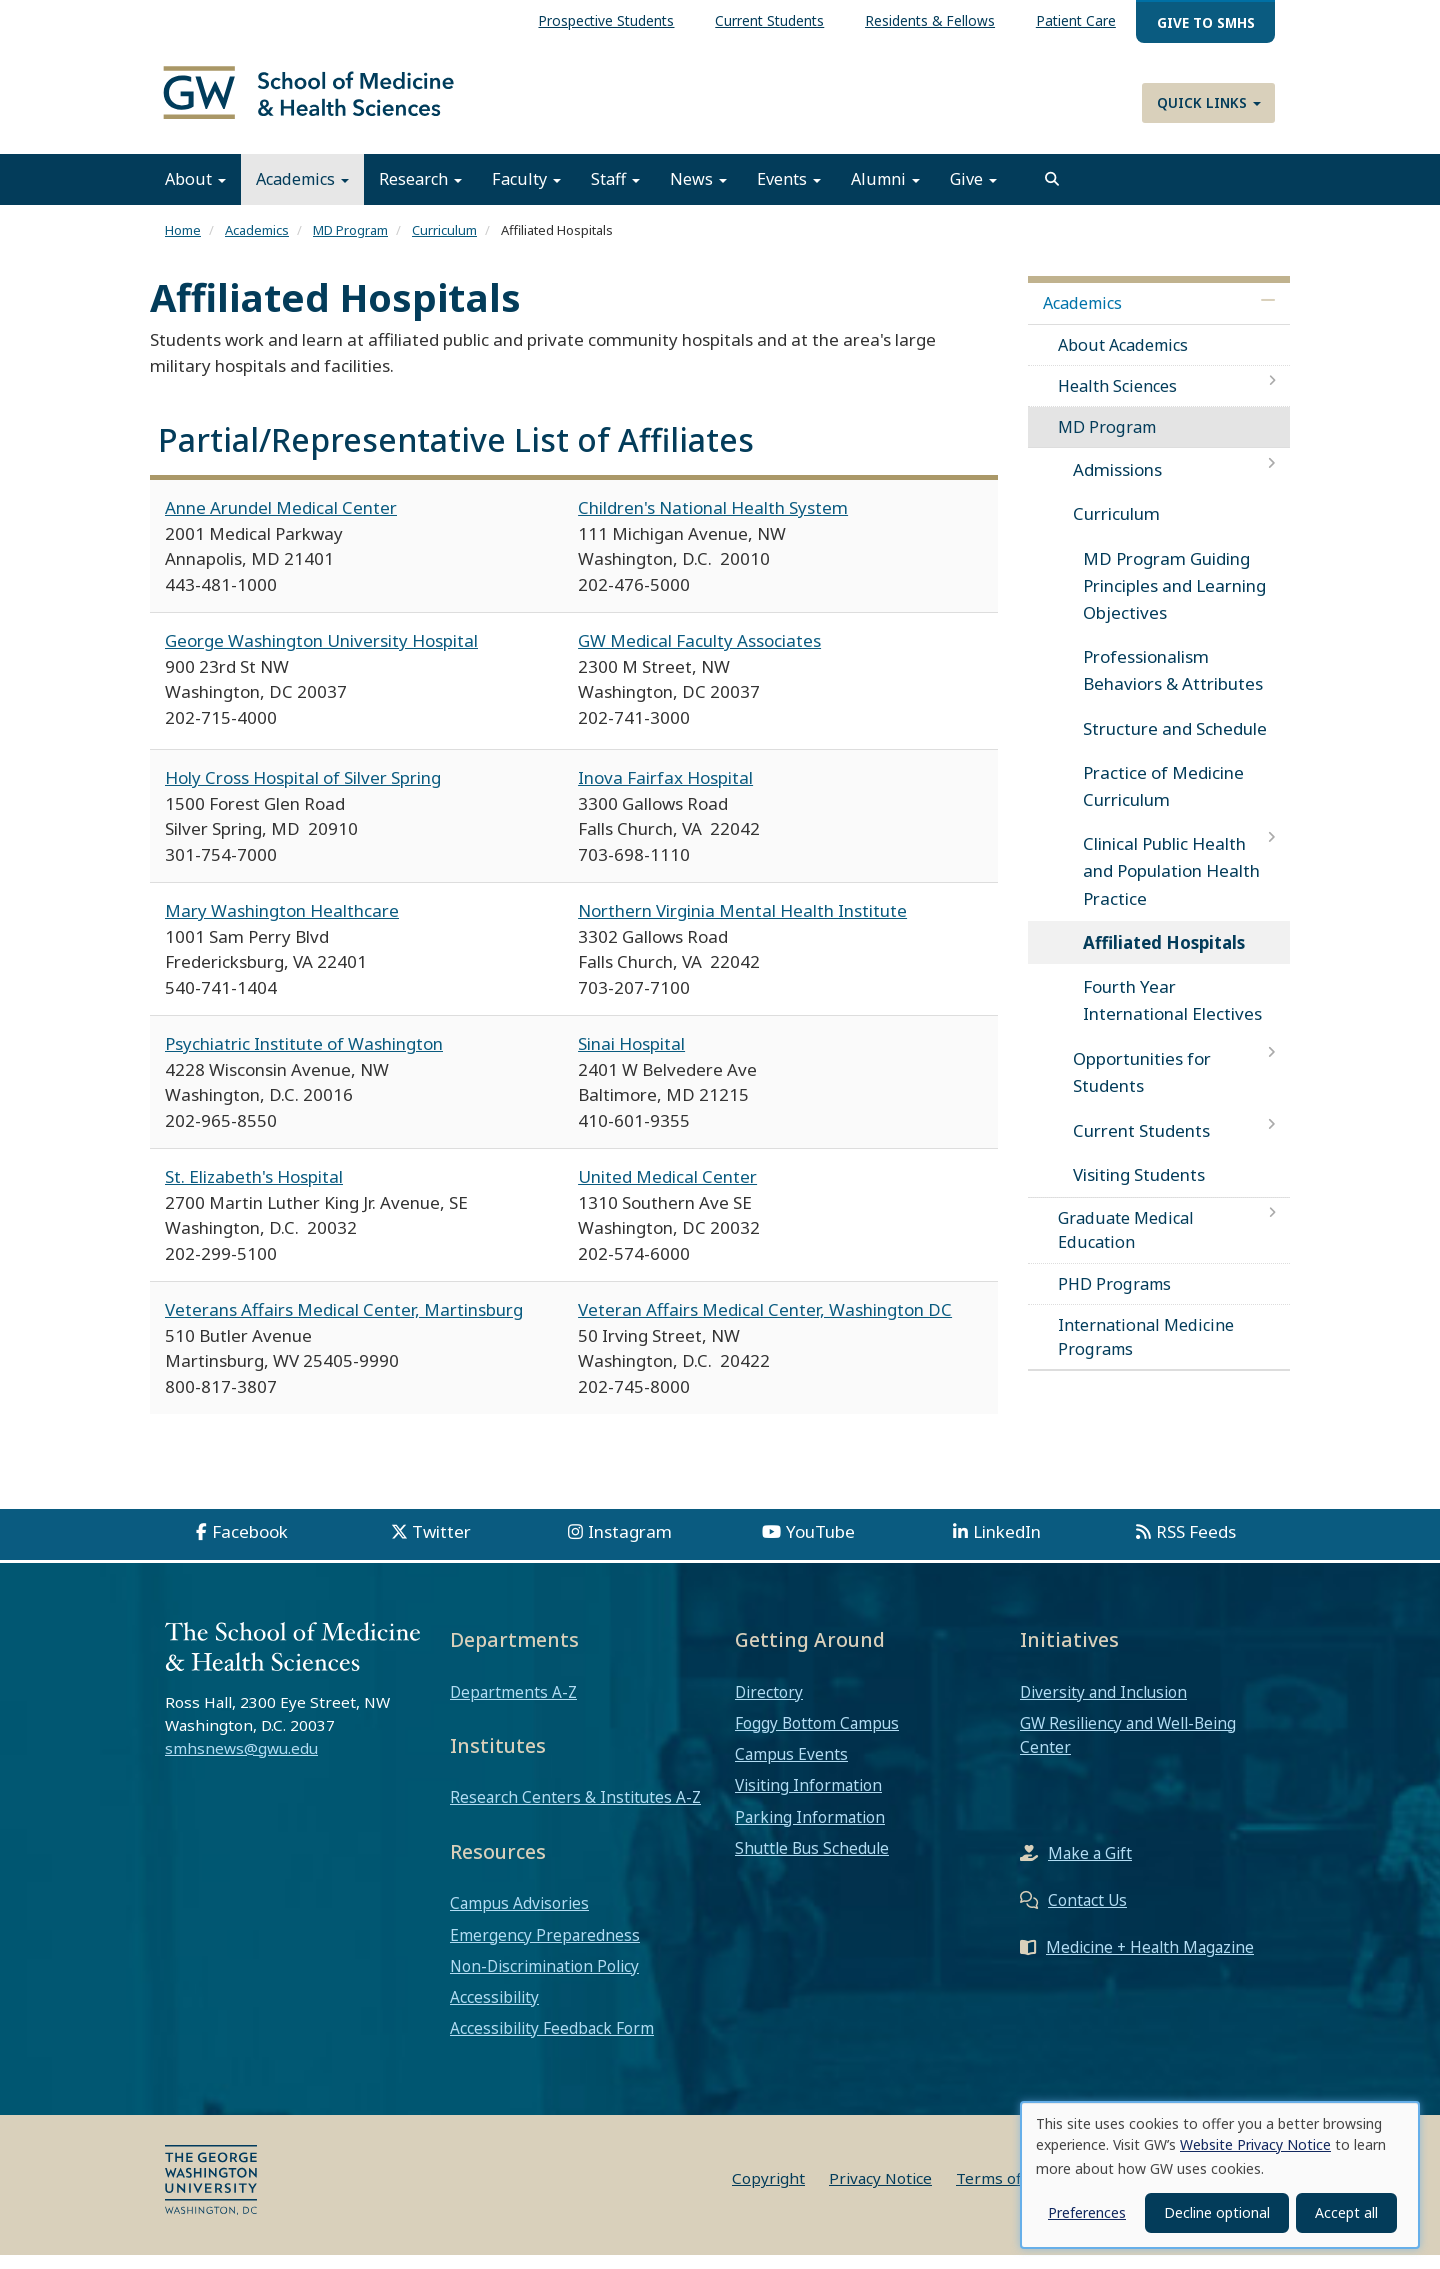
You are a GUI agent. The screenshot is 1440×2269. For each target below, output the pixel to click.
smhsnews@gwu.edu (241, 1762)
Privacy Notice (880, 2192)
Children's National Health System (713, 521)
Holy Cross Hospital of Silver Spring (303, 791)
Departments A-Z (513, 1705)
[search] (1052, 193)
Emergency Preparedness (545, 1948)
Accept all (1346, 2212)
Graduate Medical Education (1126, 1244)
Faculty (526, 193)
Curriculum (444, 244)
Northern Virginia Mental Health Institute (742, 924)
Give (973, 193)
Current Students (1141, 1143)
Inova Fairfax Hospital (665, 791)
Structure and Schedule (1175, 741)
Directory (769, 1705)
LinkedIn (1007, 1545)
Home (183, 244)
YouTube (820, 1545)
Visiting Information (808, 1799)
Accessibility (494, 2011)
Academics (302, 193)
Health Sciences (1117, 400)
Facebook (250, 1545)
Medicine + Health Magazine (1150, 1961)
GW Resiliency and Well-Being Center (1128, 1749)
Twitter (441, 1545)
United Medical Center (667, 1190)
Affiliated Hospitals (1164, 956)
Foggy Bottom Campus (817, 1737)
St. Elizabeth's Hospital (254, 1190)
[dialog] (1220, 2175)
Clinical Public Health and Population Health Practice (1171, 884)
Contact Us (1087, 1914)
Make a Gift (1090, 1867)
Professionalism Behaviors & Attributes (1173, 684)
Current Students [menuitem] (769, 20)
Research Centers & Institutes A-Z (575, 1811)
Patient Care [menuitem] (1076, 20)
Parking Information (810, 1830)
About (195, 193)
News (698, 193)
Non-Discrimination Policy (544, 1980)
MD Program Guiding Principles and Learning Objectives (1174, 598)
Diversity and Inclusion (1103, 1705)
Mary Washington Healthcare (282, 924)
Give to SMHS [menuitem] (1206, 22)
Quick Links (1209, 102)
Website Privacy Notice (1255, 2144)
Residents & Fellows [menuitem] (930, 20)
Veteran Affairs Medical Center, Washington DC (765, 1323)
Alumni (885, 193)
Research (420, 193)
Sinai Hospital (631, 1057)
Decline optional (1217, 2212)
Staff (615, 193)
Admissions (1117, 483)
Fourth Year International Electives (1172, 1014)
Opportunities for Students (1142, 1086)
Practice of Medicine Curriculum (1163, 800)
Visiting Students (1139, 1188)
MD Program (350, 244)
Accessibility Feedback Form (552, 2042)
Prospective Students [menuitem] (606, 20)
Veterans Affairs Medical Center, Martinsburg (344, 1323)
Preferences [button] (1087, 2212)
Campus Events (791, 1768)
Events (789, 193)
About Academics (1123, 358)
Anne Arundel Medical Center (281, 521)
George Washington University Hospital (321, 654)
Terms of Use (1005, 2192)
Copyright (768, 2192)
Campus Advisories (519, 1917)
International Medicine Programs (1146, 1351)
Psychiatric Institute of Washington (304, 1057)
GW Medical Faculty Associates (699, 654)
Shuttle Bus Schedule (812, 1862)
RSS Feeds (1196, 1545)
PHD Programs (1114, 1297)
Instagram (630, 1545)
